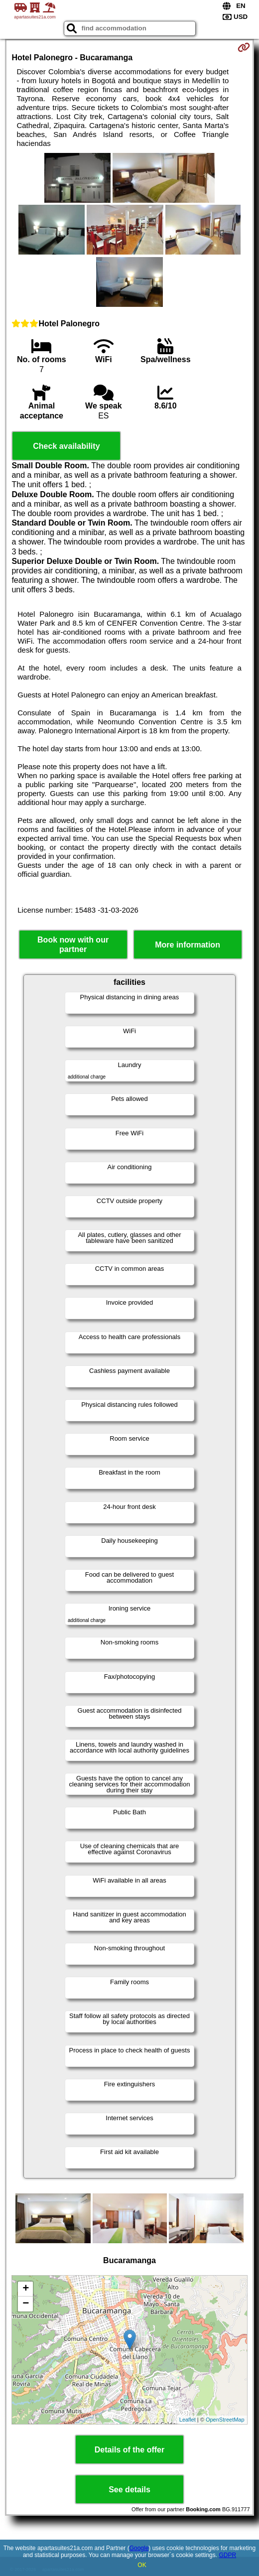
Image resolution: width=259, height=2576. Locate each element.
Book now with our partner (73, 944)
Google (139, 2548)
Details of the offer (129, 2449)
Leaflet (187, 2420)
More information (187, 945)
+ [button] (25, 2289)
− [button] (25, 2304)
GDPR (227, 2555)
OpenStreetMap (225, 2420)
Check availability (66, 446)
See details (129, 2489)
